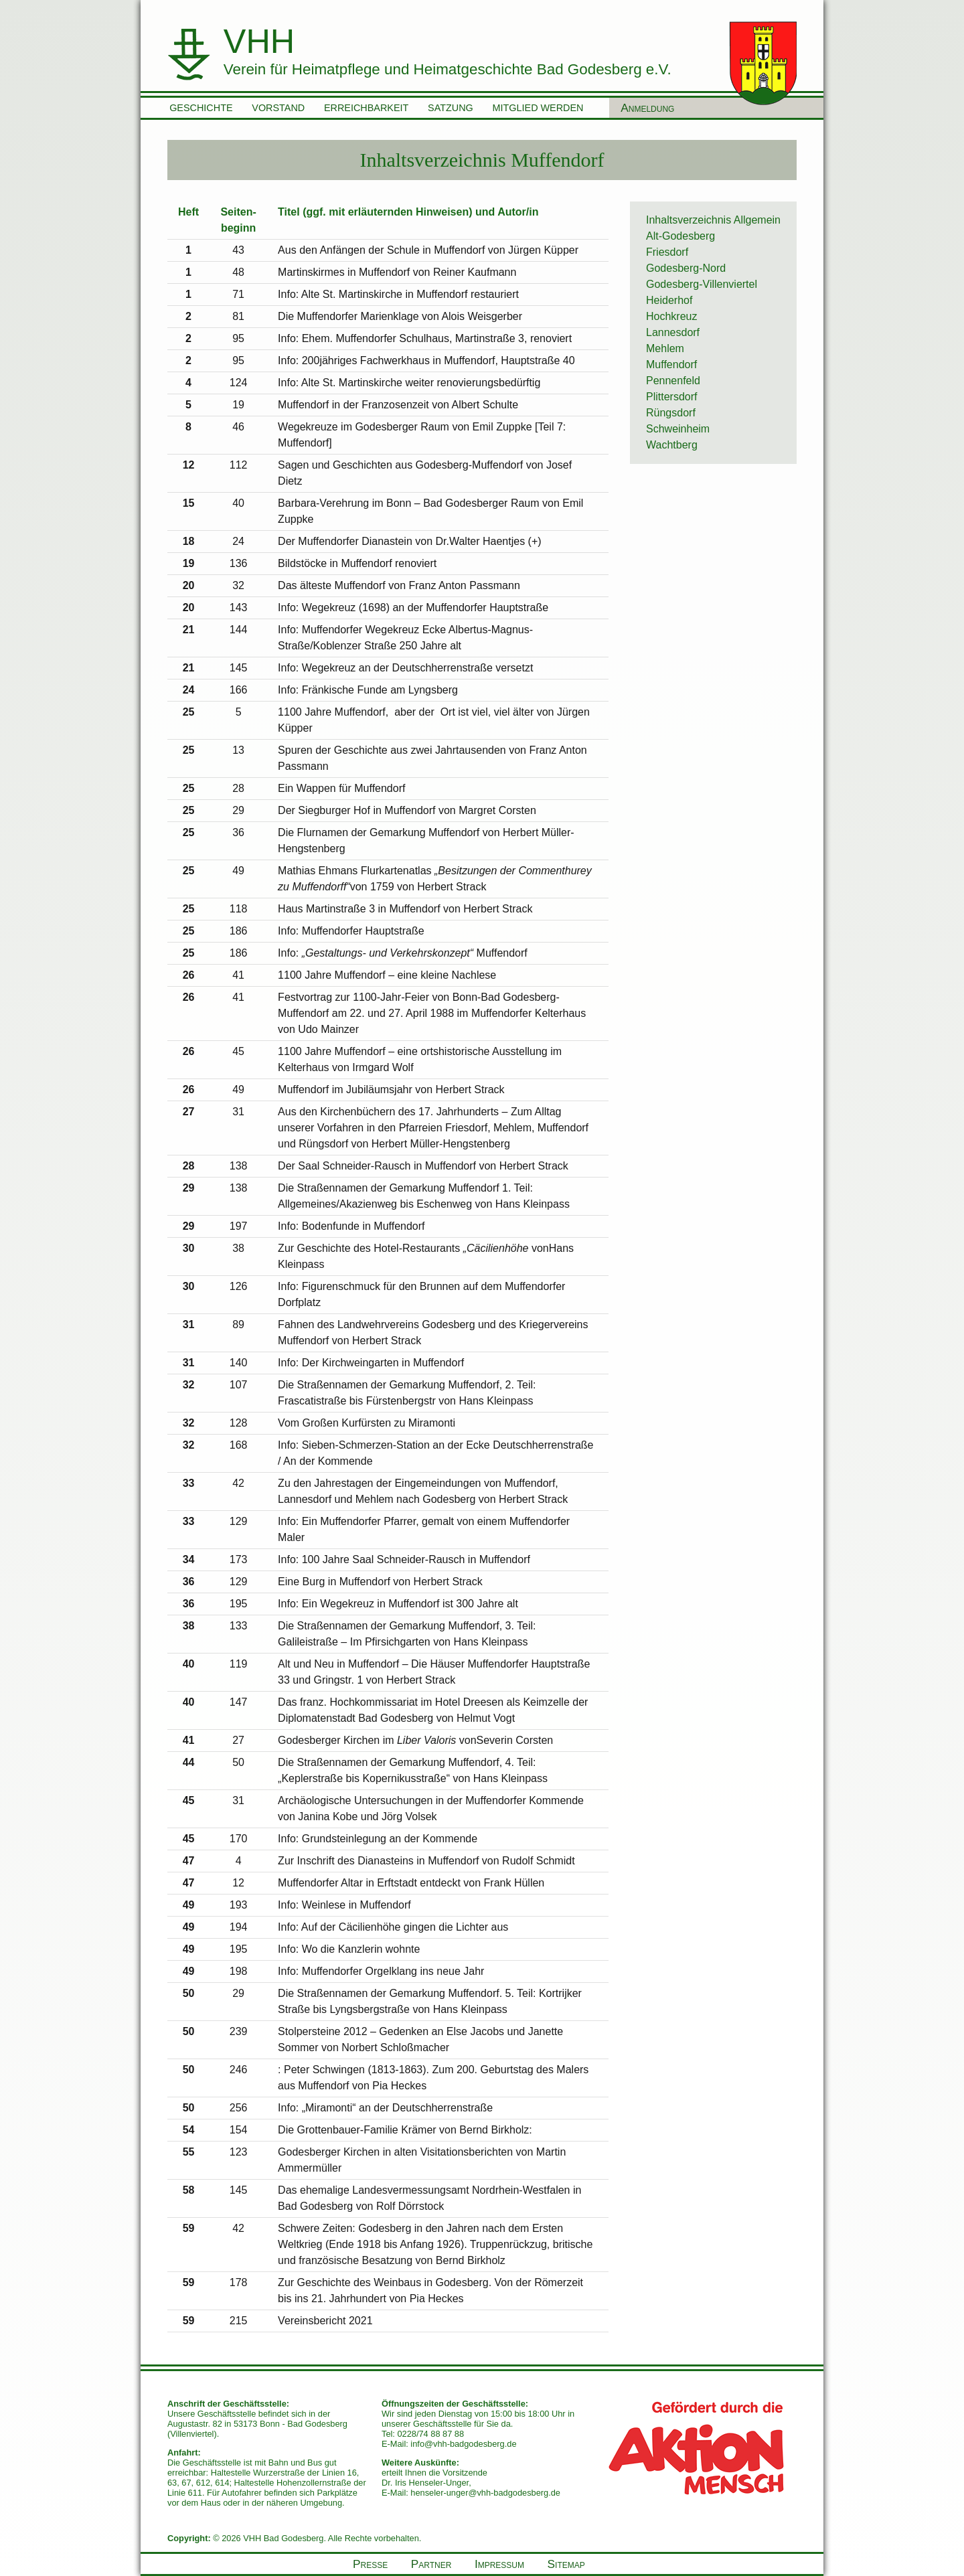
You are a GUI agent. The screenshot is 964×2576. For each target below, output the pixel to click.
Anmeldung (647, 107)
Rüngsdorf (671, 412)
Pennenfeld (673, 380)
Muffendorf (671, 364)
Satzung (450, 107)
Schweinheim (678, 428)
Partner (431, 2564)
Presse (370, 2564)
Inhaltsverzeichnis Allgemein (713, 220)
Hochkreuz (671, 316)
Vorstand (278, 107)
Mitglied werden (538, 107)
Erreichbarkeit (366, 107)
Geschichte (200, 107)
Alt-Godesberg (680, 236)
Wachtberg (672, 445)
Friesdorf (667, 252)
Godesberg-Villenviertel (701, 284)
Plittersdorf (671, 396)
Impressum (499, 2564)
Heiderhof (669, 300)
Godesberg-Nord (686, 268)
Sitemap (566, 2564)
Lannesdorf (673, 332)
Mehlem (665, 348)
